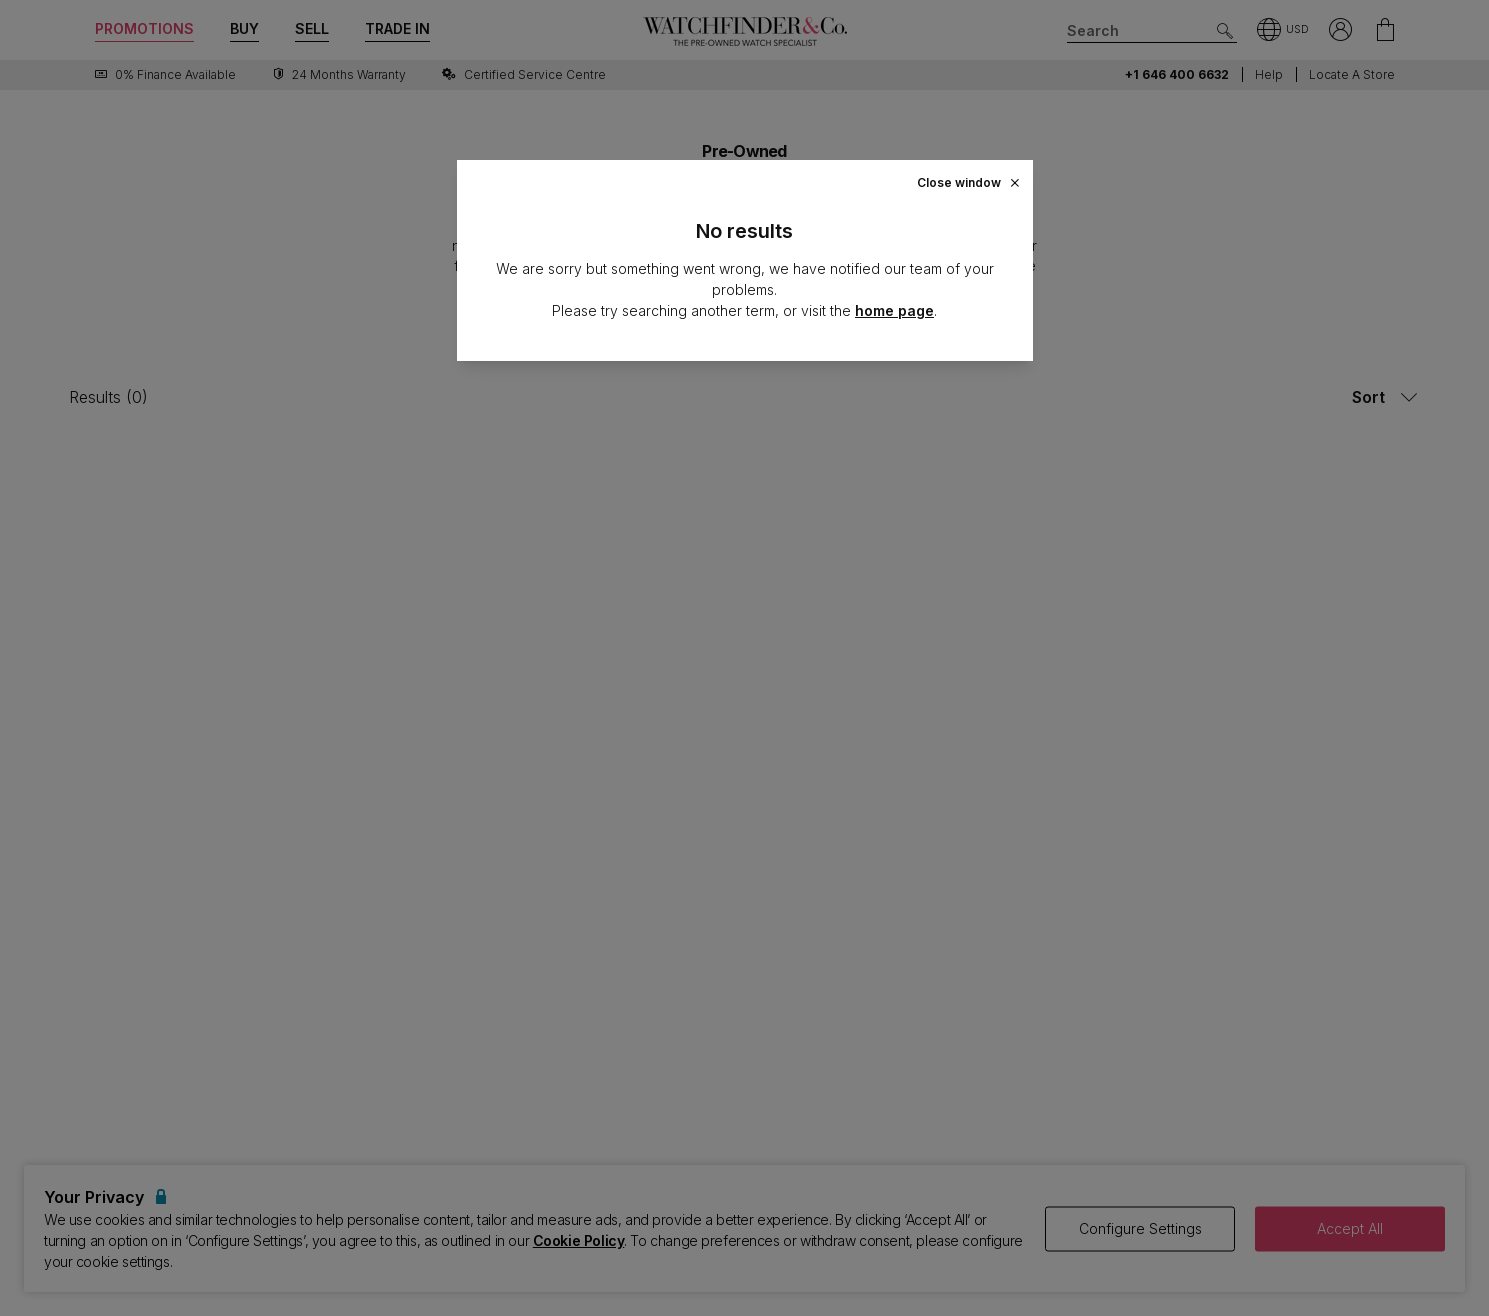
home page (894, 310)
